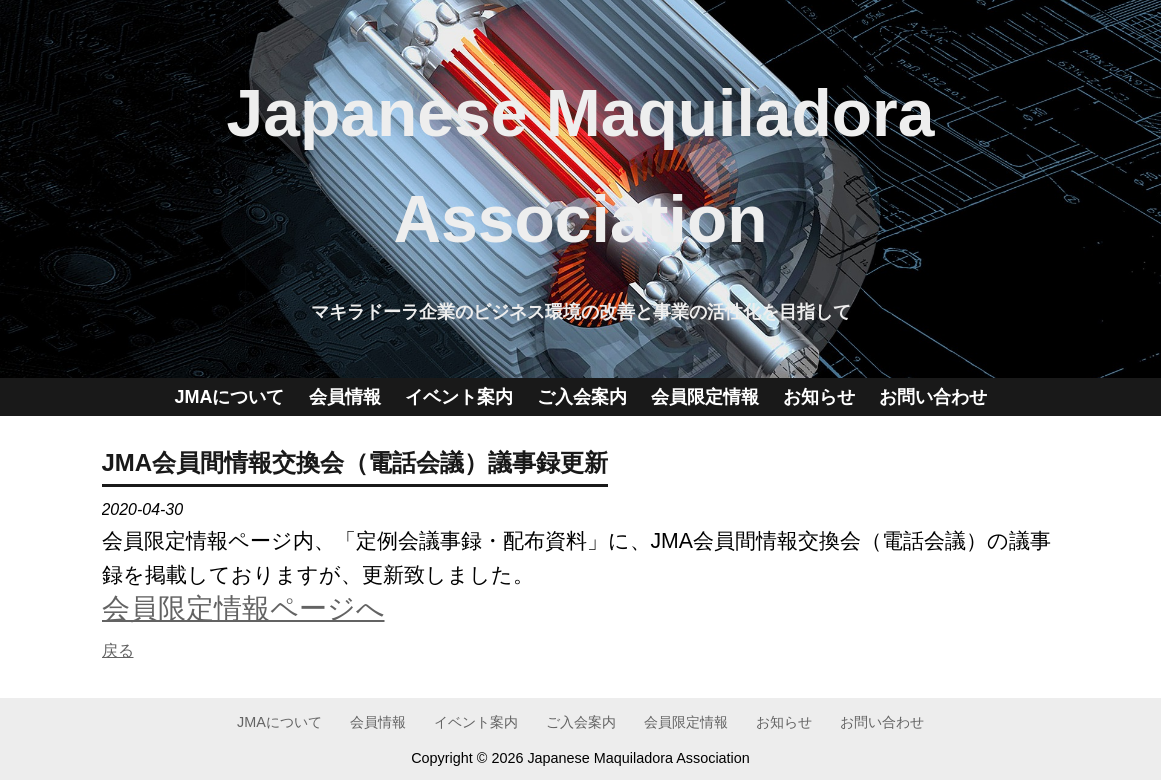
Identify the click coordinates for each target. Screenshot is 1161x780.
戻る (118, 650)
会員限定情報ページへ (243, 608)
